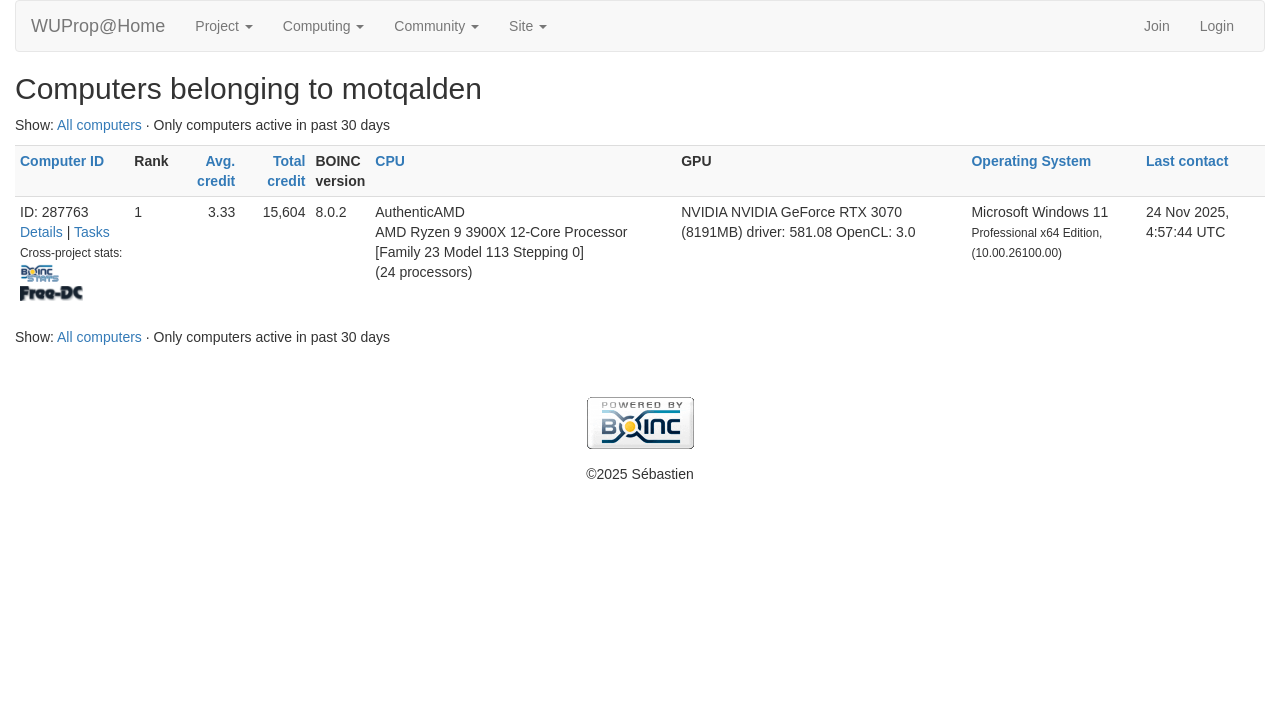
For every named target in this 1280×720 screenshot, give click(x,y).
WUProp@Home (98, 26)
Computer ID (62, 161)
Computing (324, 26)
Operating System (1031, 161)
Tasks (92, 232)
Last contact (1187, 161)
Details (41, 232)
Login (1217, 26)
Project (223, 26)
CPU (390, 161)
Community (436, 26)
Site (528, 26)
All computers (99, 125)
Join (1157, 26)
